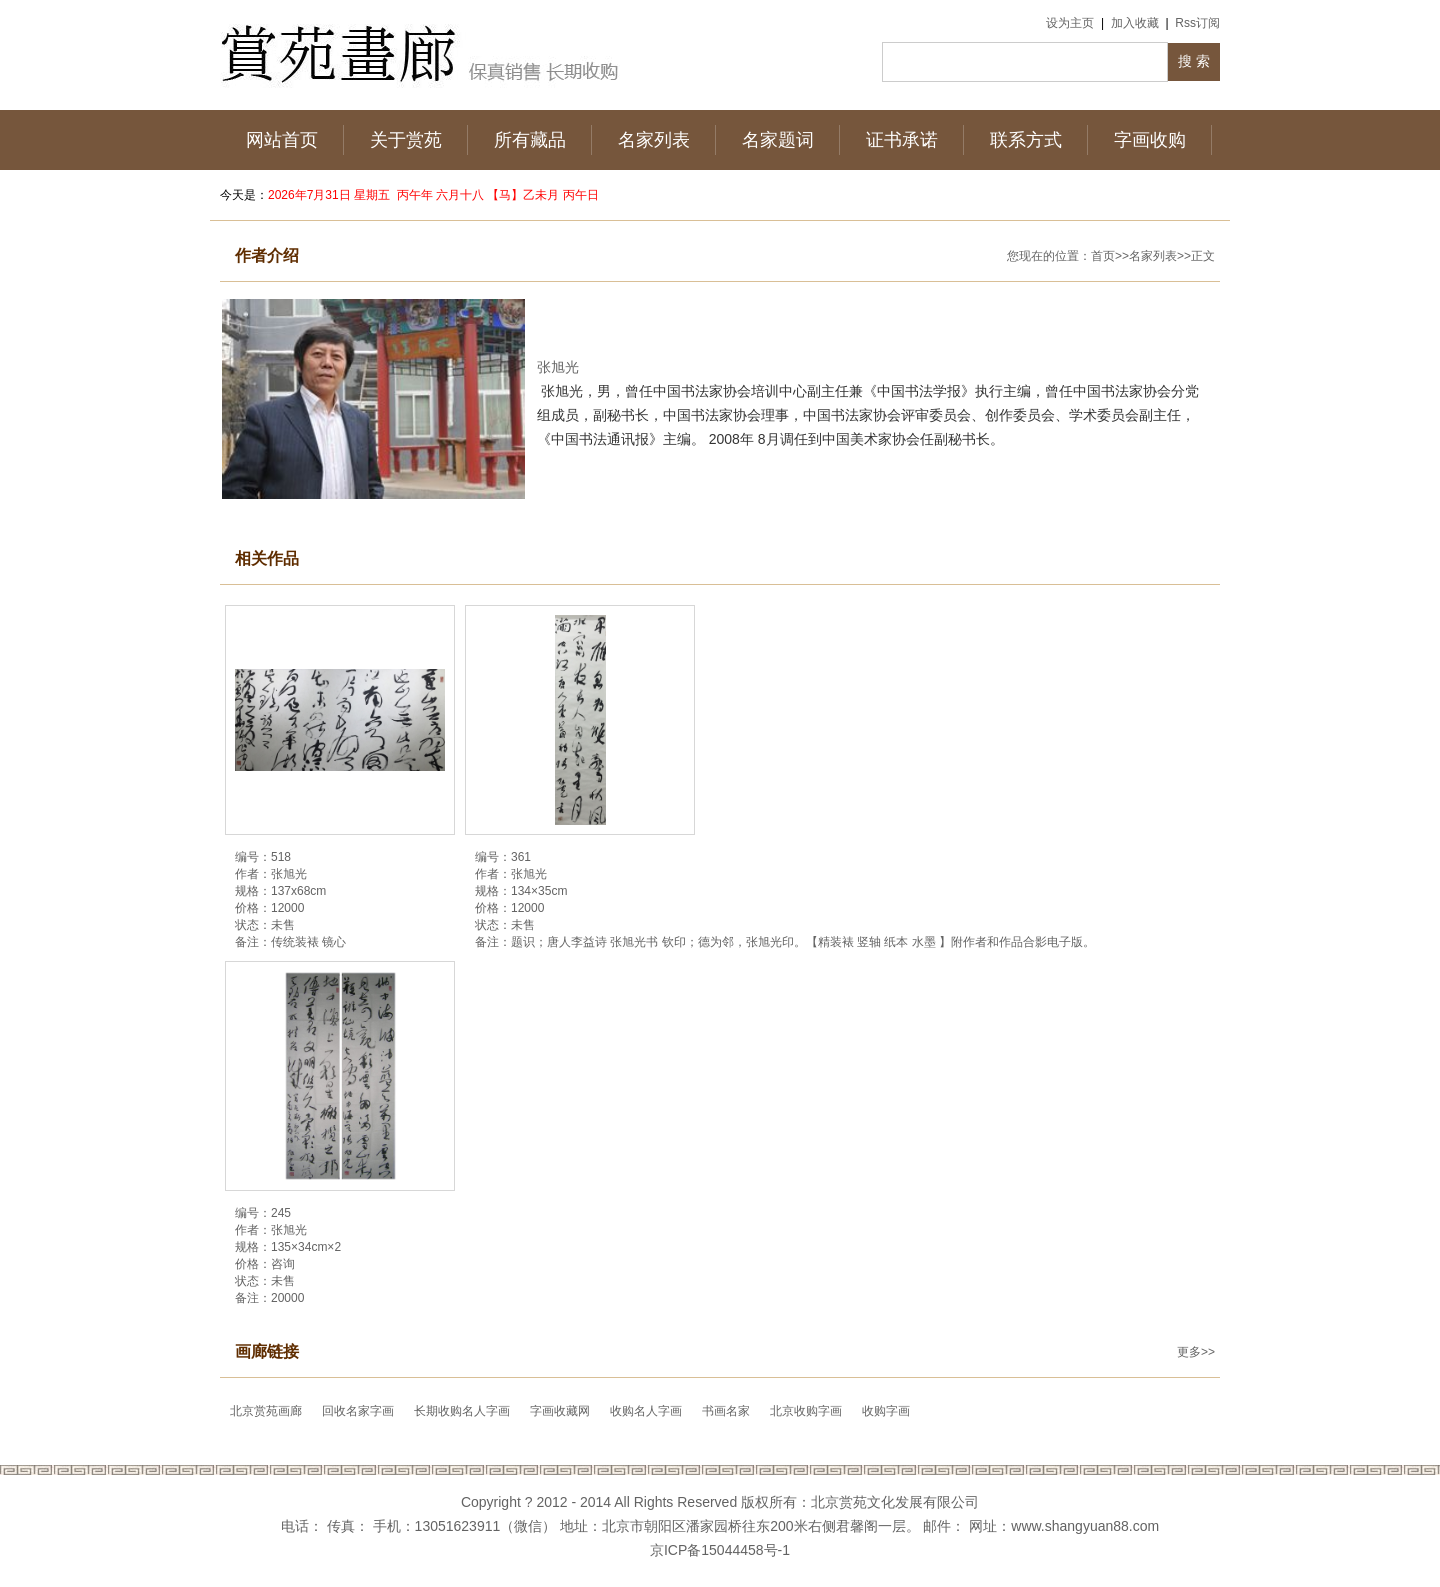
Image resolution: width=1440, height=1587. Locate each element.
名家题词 (778, 140)
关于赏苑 (406, 140)
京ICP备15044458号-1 (720, 1550)
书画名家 (726, 1411)
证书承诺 (902, 140)
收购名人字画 (646, 1411)
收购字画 (886, 1411)
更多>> (1196, 1352)
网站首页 (282, 140)
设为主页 (1070, 23)
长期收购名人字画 (462, 1411)
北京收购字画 (806, 1411)
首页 (1103, 256)
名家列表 (654, 140)
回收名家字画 (358, 1411)
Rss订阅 (1197, 23)
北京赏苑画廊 (266, 1411)
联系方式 (1026, 140)
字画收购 (1150, 140)
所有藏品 (530, 140)
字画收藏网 (560, 1411)
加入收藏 (1135, 23)
